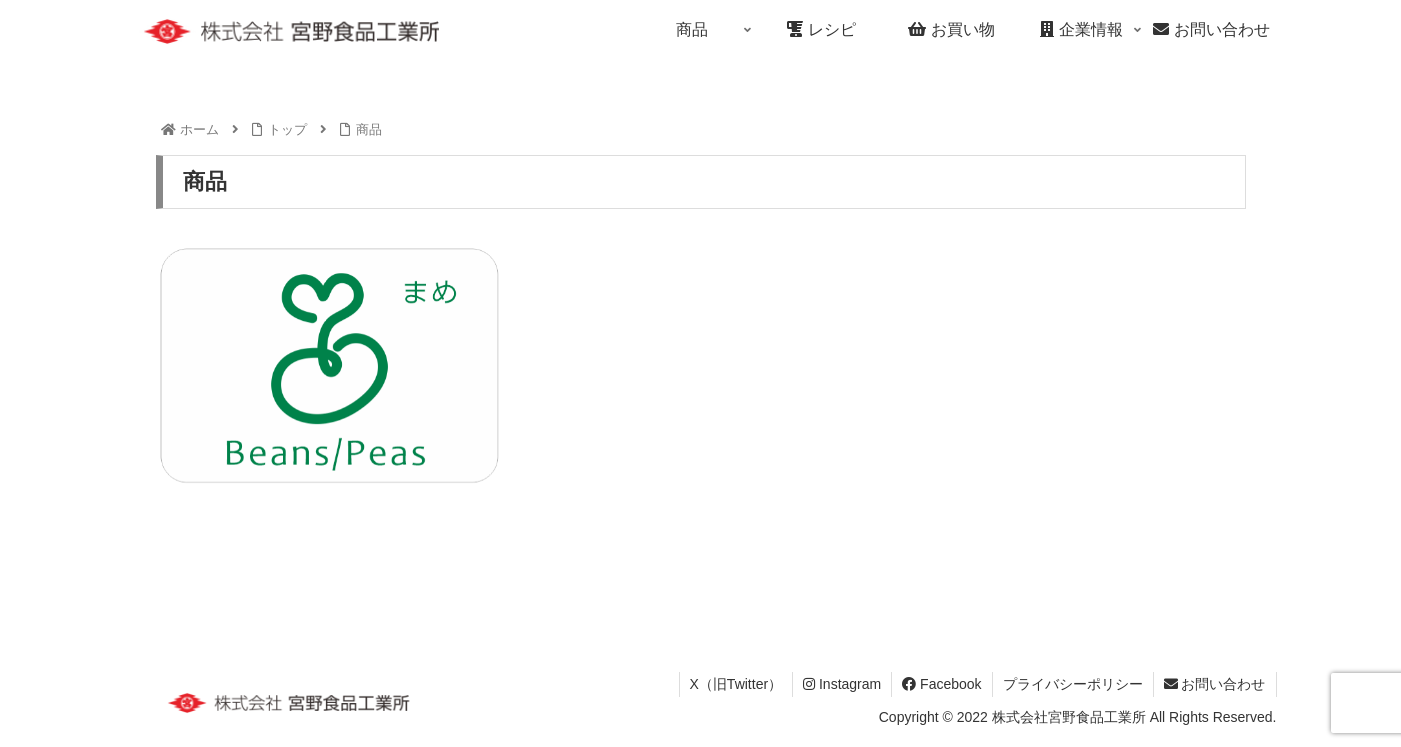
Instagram (842, 684)
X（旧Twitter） (736, 684)
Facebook (941, 684)
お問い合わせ (1215, 684)
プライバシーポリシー (1073, 684)
